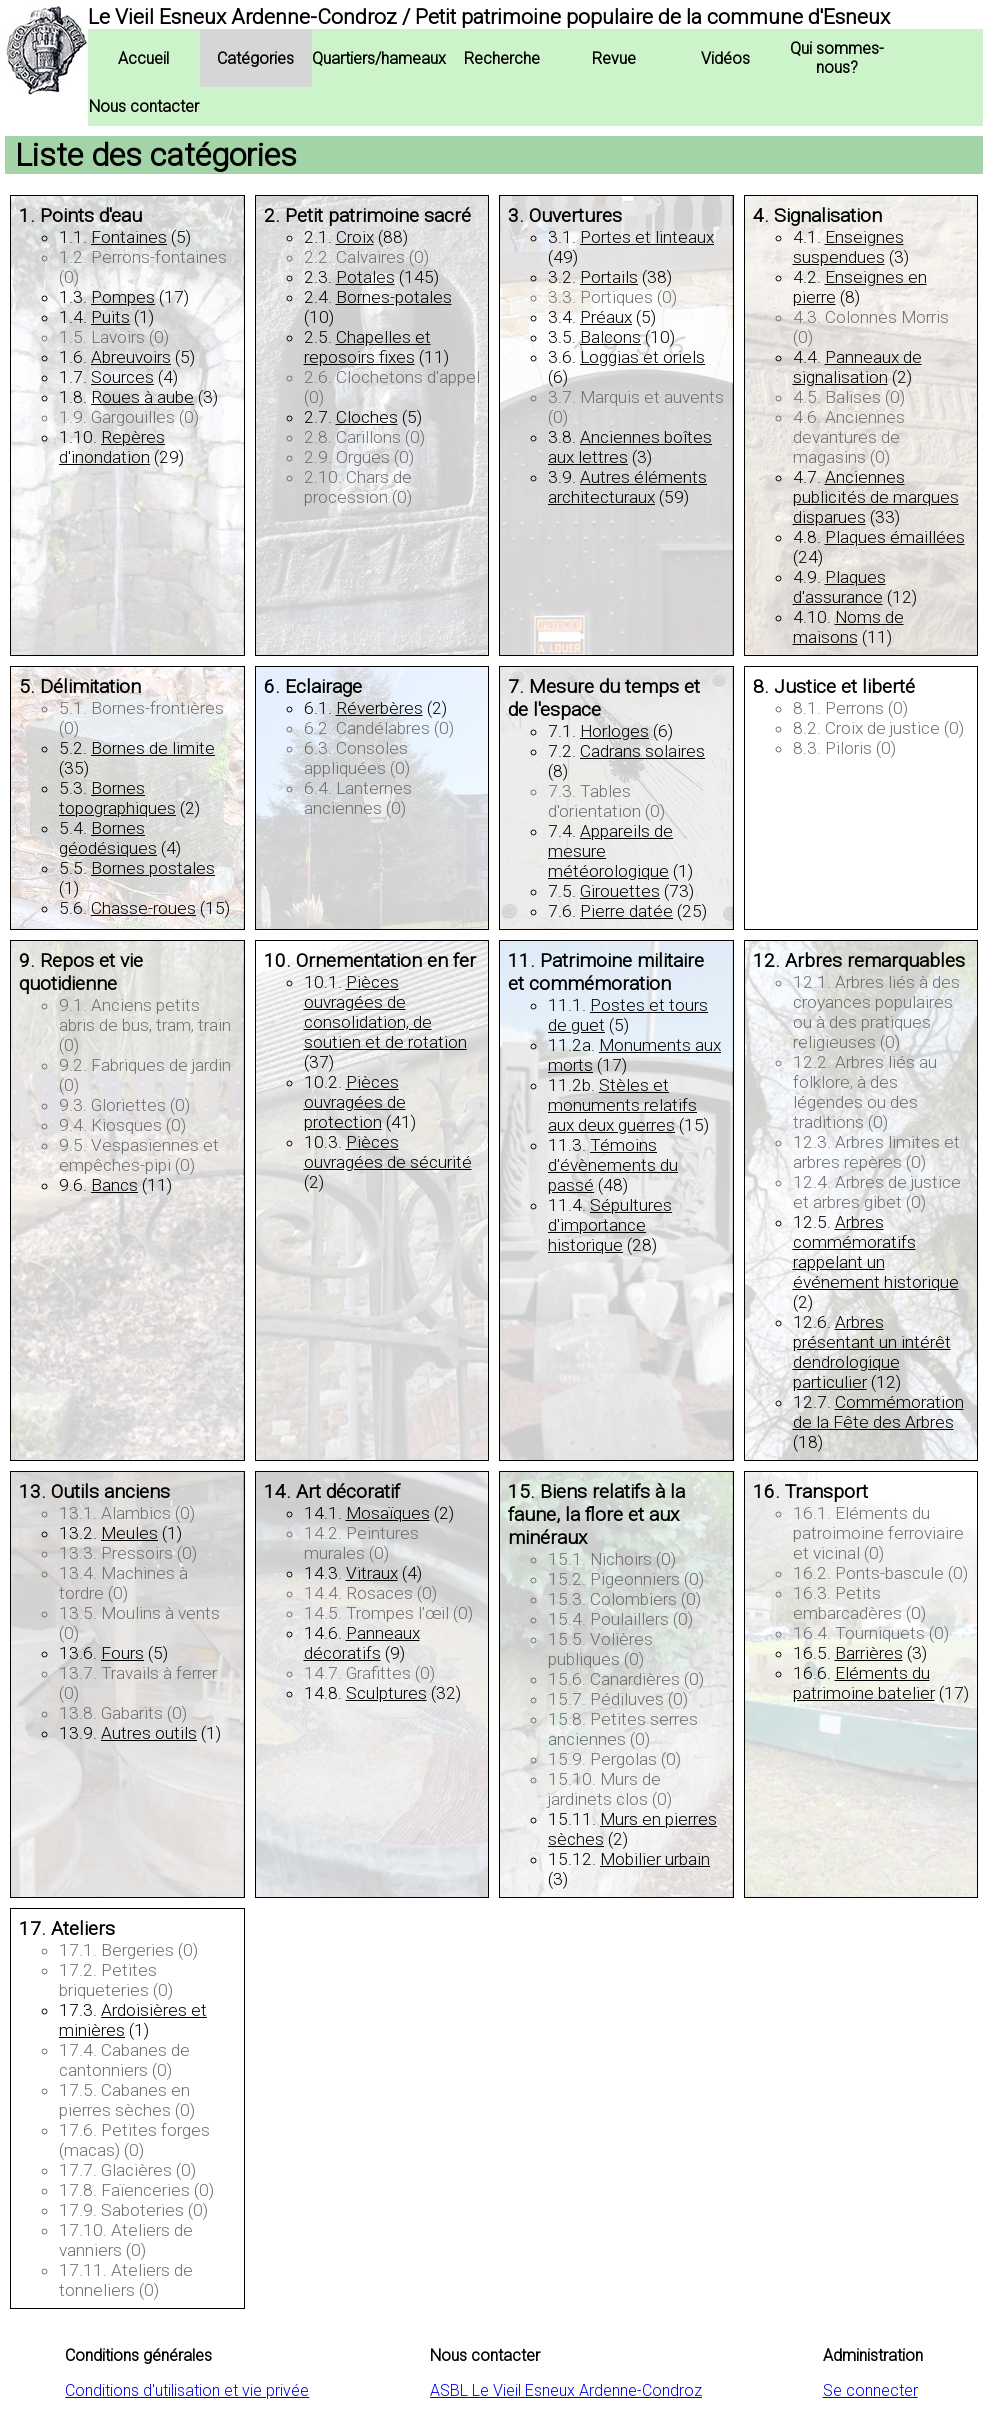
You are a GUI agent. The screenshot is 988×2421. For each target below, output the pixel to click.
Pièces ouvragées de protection (355, 1102)
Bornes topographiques (117, 798)
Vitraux (372, 1573)
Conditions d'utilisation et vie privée (187, 2390)
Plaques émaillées (895, 537)
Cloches (367, 417)
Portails (609, 277)
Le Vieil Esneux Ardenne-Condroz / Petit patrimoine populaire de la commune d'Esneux (489, 17)
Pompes (123, 297)
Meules (129, 1533)
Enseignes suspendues (848, 247)
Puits (110, 317)
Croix (355, 237)
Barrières (869, 1653)
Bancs (114, 1185)
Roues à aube (142, 397)
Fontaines (129, 237)
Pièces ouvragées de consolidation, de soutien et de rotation (385, 1012)
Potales (365, 277)
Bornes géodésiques (108, 838)
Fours (122, 1653)
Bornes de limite (153, 748)
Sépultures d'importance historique (610, 1225)
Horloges (614, 731)
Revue (614, 58)
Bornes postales (153, 868)
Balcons (610, 337)
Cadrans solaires (642, 751)
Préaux (606, 317)
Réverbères (379, 708)
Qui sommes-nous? (837, 58)
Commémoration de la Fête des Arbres (878, 1412)
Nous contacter (144, 106)
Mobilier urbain (655, 1859)
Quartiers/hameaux (379, 58)
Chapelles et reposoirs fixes (367, 347)
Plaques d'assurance (839, 587)
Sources (122, 377)
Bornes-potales (394, 297)
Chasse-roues (143, 908)
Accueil (143, 58)
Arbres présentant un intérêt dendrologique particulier (872, 1352)
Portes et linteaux (647, 237)
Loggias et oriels (642, 357)
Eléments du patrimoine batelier (864, 1683)
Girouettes (620, 891)
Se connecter (870, 2390)
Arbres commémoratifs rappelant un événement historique (876, 1252)
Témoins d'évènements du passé (613, 1165)
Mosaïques (388, 1513)
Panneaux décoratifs (362, 1643)
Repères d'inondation (112, 447)
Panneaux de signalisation (857, 367)
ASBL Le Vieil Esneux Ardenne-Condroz (566, 2390)
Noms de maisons (848, 627)
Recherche (502, 58)
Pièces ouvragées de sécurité (388, 1152)
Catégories (255, 58)
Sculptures (386, 1693)
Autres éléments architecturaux (627, 487)
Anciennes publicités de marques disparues (876, 497)
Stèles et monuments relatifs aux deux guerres (622, 1105)
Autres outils (149, 1733)
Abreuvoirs (131, 357)
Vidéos (725, 58)
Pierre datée (626, 911)
